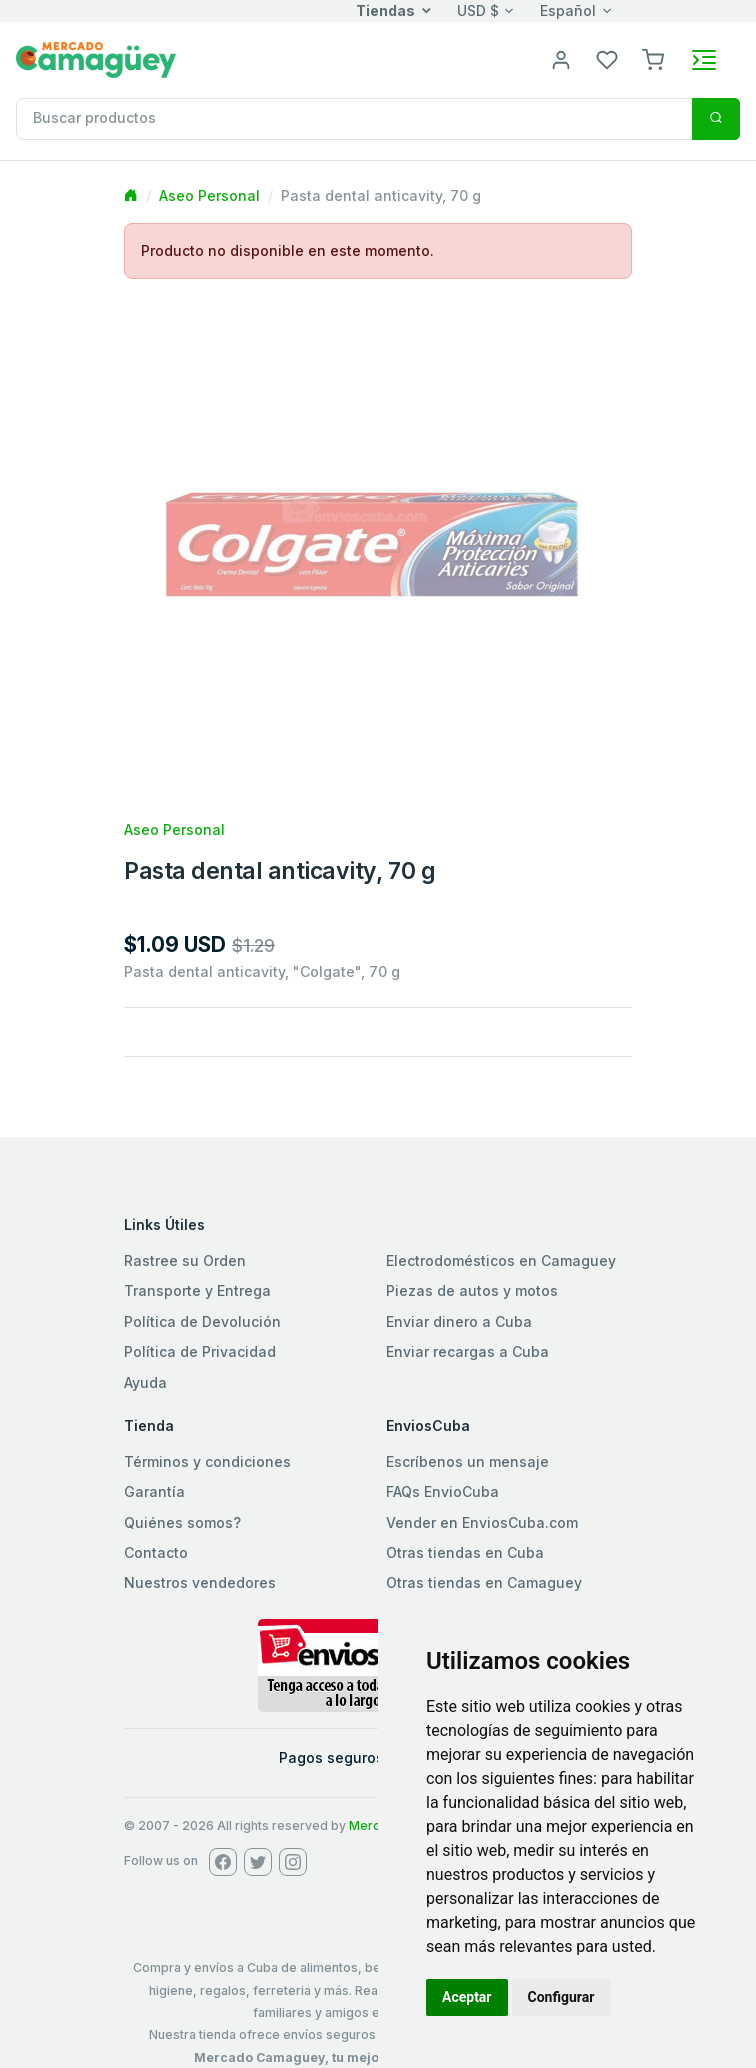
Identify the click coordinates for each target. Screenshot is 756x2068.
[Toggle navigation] (704, 60)
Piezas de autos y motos (472, 1290)
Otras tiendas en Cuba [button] (465, 1552)
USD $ (478, 10)
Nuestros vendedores (200, 1582)
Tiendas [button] (385, 10)
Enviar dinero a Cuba (459, 1321)
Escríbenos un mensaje (467, 1461)
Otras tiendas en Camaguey (484, 1582)
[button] (653, 58)
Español (568, 10)
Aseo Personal (209, 195)
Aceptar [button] (467, 1997)
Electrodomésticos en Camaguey (501, 1260)
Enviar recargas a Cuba (467, 1351)
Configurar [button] (561, 1997)
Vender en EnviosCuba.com (482, 1522)
